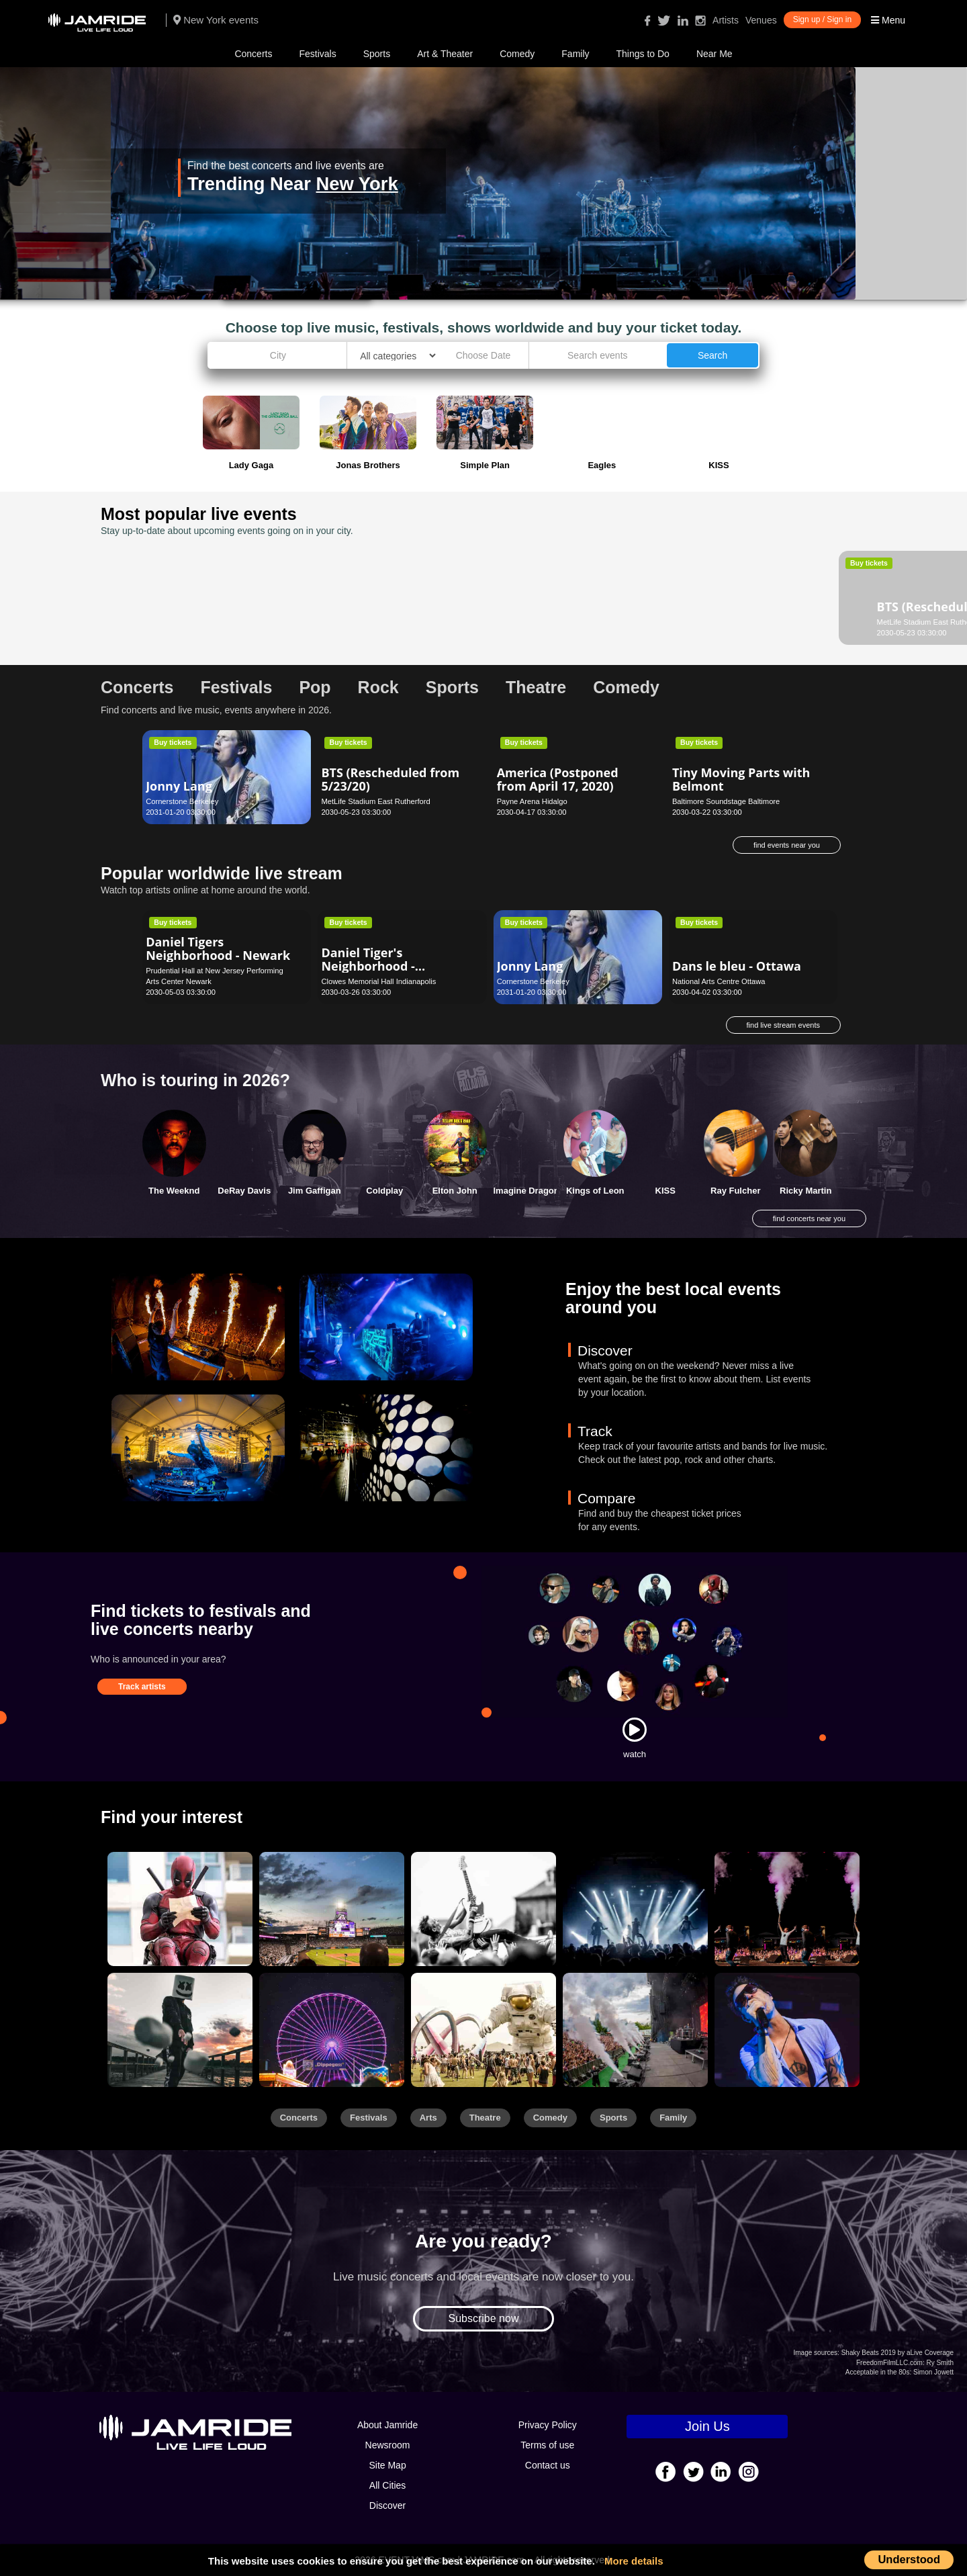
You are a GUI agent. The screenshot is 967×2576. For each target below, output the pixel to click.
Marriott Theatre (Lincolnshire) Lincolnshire (568, 622)
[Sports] (331, 1909)
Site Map (387, 2465)
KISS (665, 1191)
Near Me (714, 53)
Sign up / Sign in (822, 19)
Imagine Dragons (529, 1191)
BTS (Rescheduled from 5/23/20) (215, 600)
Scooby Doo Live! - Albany (726, 600)
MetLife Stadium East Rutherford (200, 622)
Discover (387, 2505)
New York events (216, 20)
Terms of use (547, 2445)
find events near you (786, 845)
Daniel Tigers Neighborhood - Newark (218, 948)
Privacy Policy (547, 2424)
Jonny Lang (179, 786)
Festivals (317, 53)
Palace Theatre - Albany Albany (724, 622)
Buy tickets (172, 563)
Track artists (142, 1686)
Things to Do (643, 53)
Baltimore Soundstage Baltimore (726, 801)
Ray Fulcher (735, 1191)
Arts (428, 2118)
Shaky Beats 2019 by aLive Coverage (897, 2352)
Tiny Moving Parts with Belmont (741, 779)
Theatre (485, 2118)
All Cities (387, 2485)
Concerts (253, 53)
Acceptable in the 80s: (878, 2372)
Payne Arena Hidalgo (532, 801)
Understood (909, 2559)
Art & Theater (445, 53)
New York (357, 183)
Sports (376, 53)
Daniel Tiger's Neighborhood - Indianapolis (367, 965)
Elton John (454, 1191)
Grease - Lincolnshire (560, 606)
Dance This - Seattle (380, 606)
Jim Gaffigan (314, 1191)
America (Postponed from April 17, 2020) (557, 779)
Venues (761, 20)
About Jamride (387, 2424)
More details (633, 2561)
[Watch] (635, 1730)
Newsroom (387, 2445)
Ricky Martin (805, 1191)
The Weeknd (173, 1191)
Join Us (707, 2426)
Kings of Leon (595, 1191)
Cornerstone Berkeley (182, 801)
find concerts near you (809, 1218)
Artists (725, 20)
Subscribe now (484, 2318)
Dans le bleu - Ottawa (736, 966)
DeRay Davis (244, 1191)
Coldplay (384, 1191)
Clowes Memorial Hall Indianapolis (378, 981)
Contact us (547, 2465)
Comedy (517, 53)
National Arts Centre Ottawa (719, 981)
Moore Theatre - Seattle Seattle (373, 622)
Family (575, 53)
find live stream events (783, 1025)
